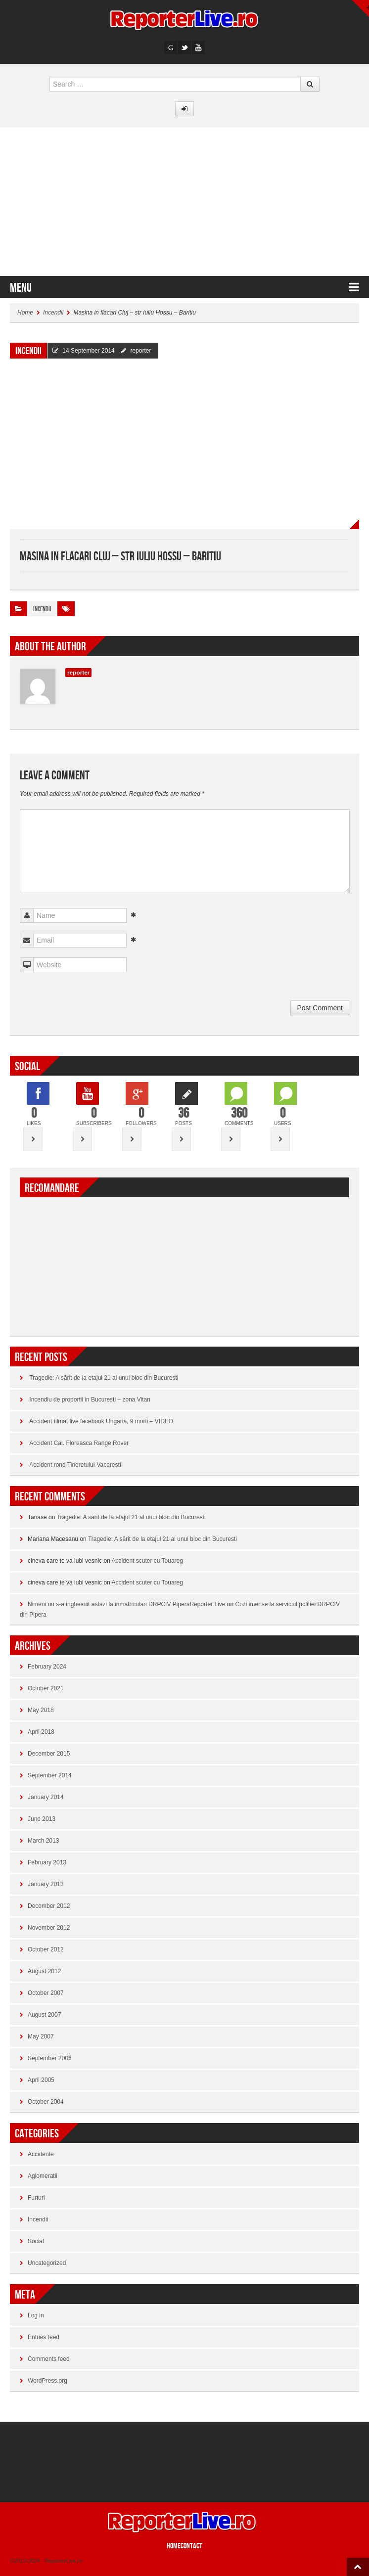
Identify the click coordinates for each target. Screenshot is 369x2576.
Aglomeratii (42, 2175)
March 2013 (43, 1840)
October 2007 (46, 1992)
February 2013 (47, 1862)
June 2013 (41, 1818)
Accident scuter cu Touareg (147, 1560)
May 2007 (41, 2036)
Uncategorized (47, 2263)
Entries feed (43, 2337)
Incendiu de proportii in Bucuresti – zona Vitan (89, 1399)
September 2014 (50, 1775)
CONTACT (191, 2546)
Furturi (36, 2197)
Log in (36, 2315)
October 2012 (46, 1949)
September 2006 (50, 2058)
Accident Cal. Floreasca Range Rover (79, 1443)
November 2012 (49, 1927)
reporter (140, 350)
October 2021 (46, 1688)
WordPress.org (47, 2380)
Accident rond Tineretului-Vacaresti (75, 1464)
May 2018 (41, 1710)
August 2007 (44, 2014)
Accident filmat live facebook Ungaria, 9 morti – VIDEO (101, 1421)
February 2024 (47, 1666)
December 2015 (49, 1753)
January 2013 (46, 1884)
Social (36, 2241)
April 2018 (41, 1731)
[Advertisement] (184, 202)
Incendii (53, 312)
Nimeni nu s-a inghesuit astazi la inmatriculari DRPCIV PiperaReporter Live (127, 1604)
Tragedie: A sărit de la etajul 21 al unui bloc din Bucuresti (103, 1377)
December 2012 (49, 1905)
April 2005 (41, 2080)
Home (25, 312)
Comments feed (49, 2358)
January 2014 (46, 1797)
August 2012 (44, 1971)
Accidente (41, 2154)
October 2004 (46, 2101)
